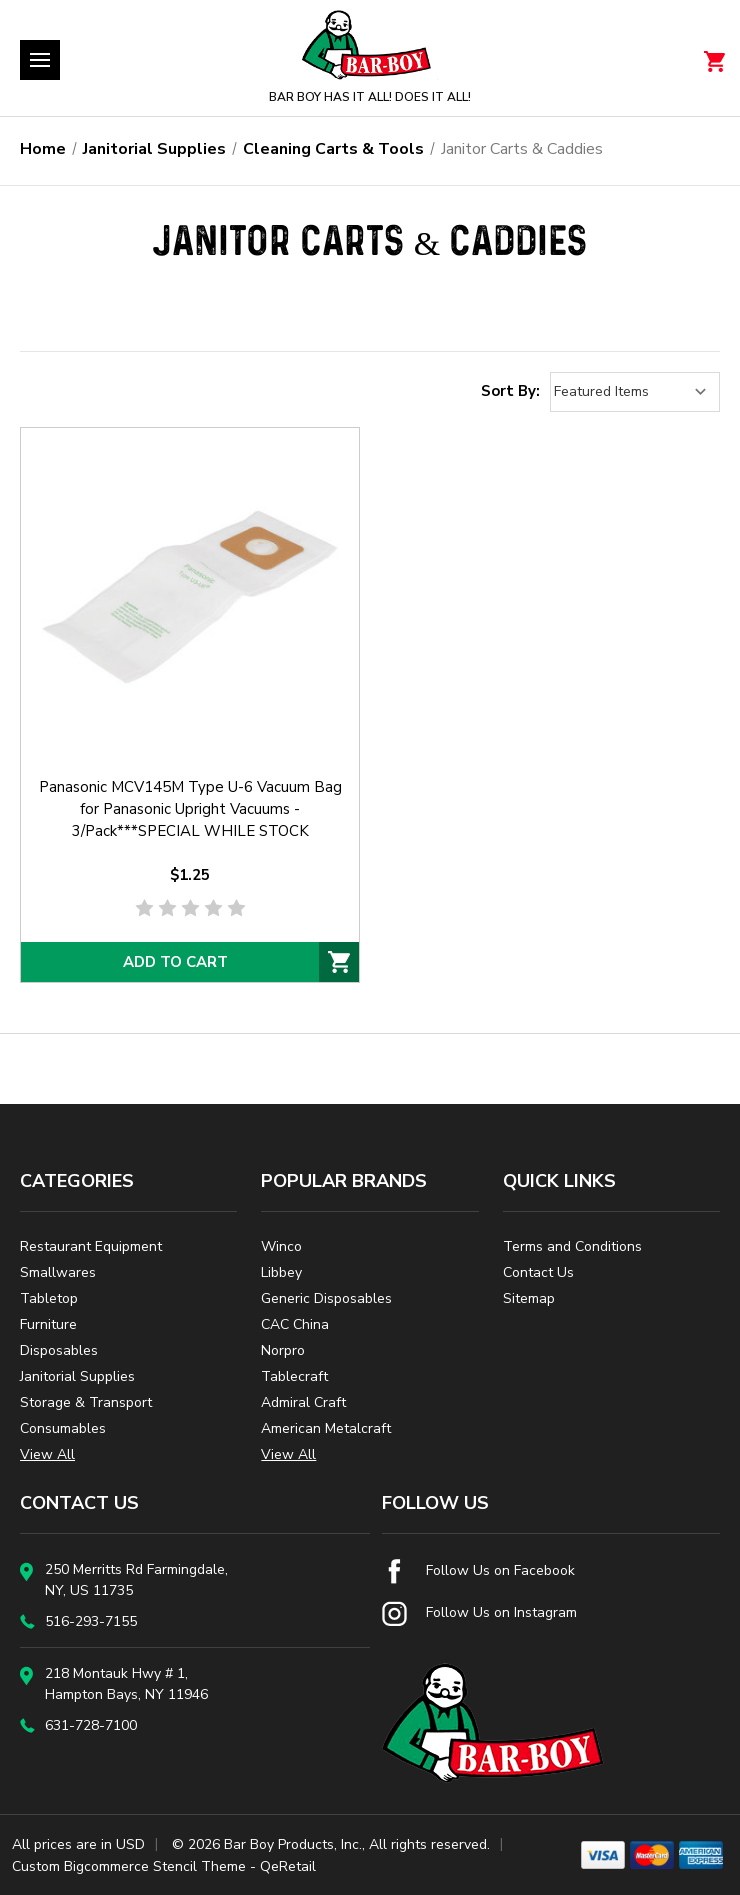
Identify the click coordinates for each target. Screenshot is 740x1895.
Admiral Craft (303, 1402)
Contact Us (538, 1272)
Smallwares (58, 1272)
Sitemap (529, 1298)
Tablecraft (294, 1376)
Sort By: (510, 391)
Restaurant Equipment (91, 1246)
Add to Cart (175, 962)
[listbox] (635, 392)
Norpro (283, 1350)
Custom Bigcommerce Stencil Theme (129, 1866)
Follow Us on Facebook (478, 1570)
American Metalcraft (326, 1428)
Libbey (281, 1272)
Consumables (63, 1428)
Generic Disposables (326, 1298)
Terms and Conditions (572, 1246)
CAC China (295, 1324)
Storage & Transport (86, 1402)
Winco (281, 1246)
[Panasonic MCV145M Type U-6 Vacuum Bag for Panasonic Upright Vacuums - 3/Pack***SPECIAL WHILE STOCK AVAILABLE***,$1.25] (190, 597)
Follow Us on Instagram (479, 1612)
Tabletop (49, 1298)
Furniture (48, 1324)
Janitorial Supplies (77, 1376)
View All (47, 1454)
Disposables (59, 1350)
